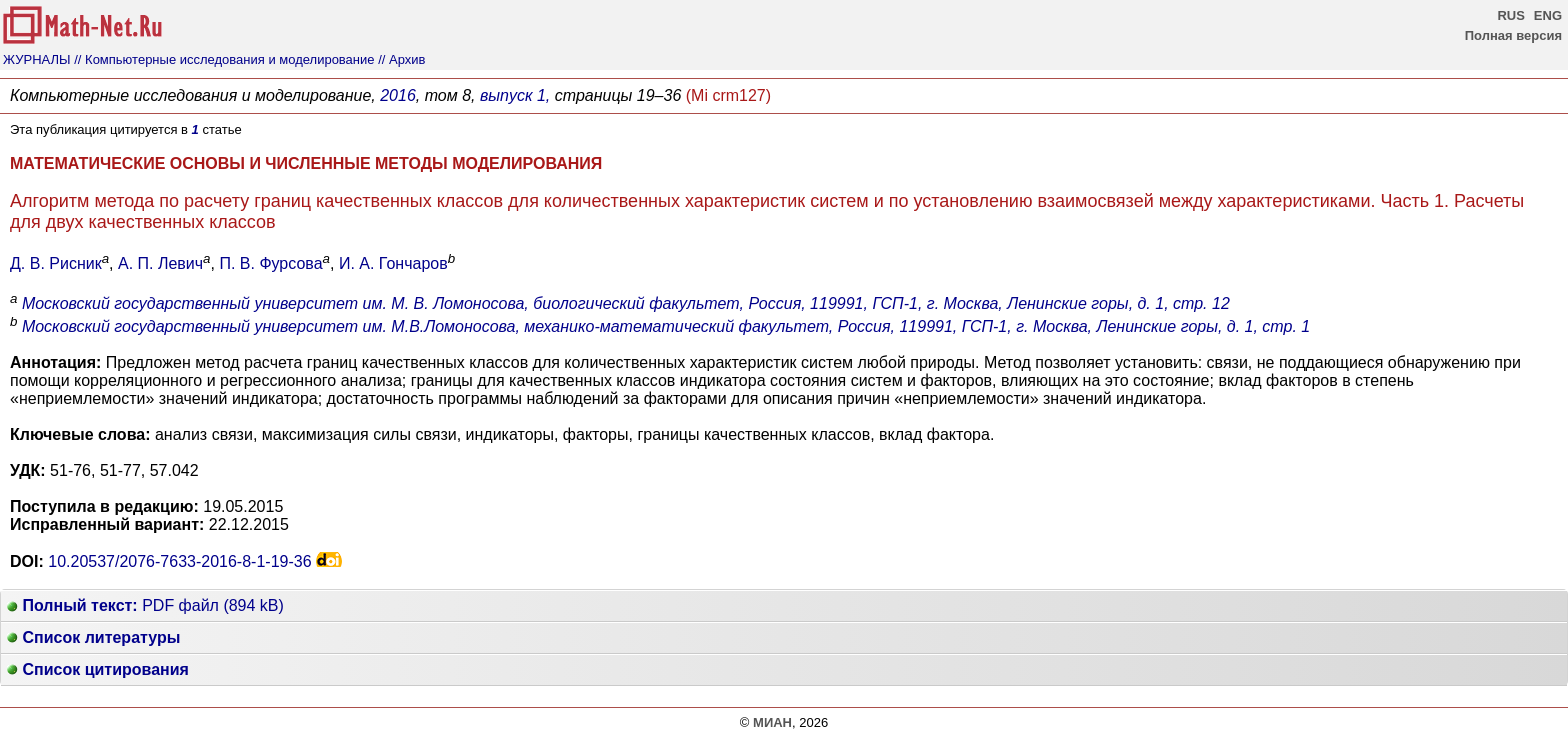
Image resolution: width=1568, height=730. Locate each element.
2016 (398, 95)
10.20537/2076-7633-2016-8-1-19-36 (179, 561)
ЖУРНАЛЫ (37, 59)
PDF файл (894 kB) (145, 605)
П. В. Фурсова (270, 263)
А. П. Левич (160, 263)
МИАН (772, 722)
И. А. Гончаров (393, 263)
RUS (1510, 15)
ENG (1548, 15)
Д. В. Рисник (56, 263)
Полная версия (1513, 35)
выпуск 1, (515, 95)
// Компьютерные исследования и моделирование (224, 59)
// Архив (401, 59)
